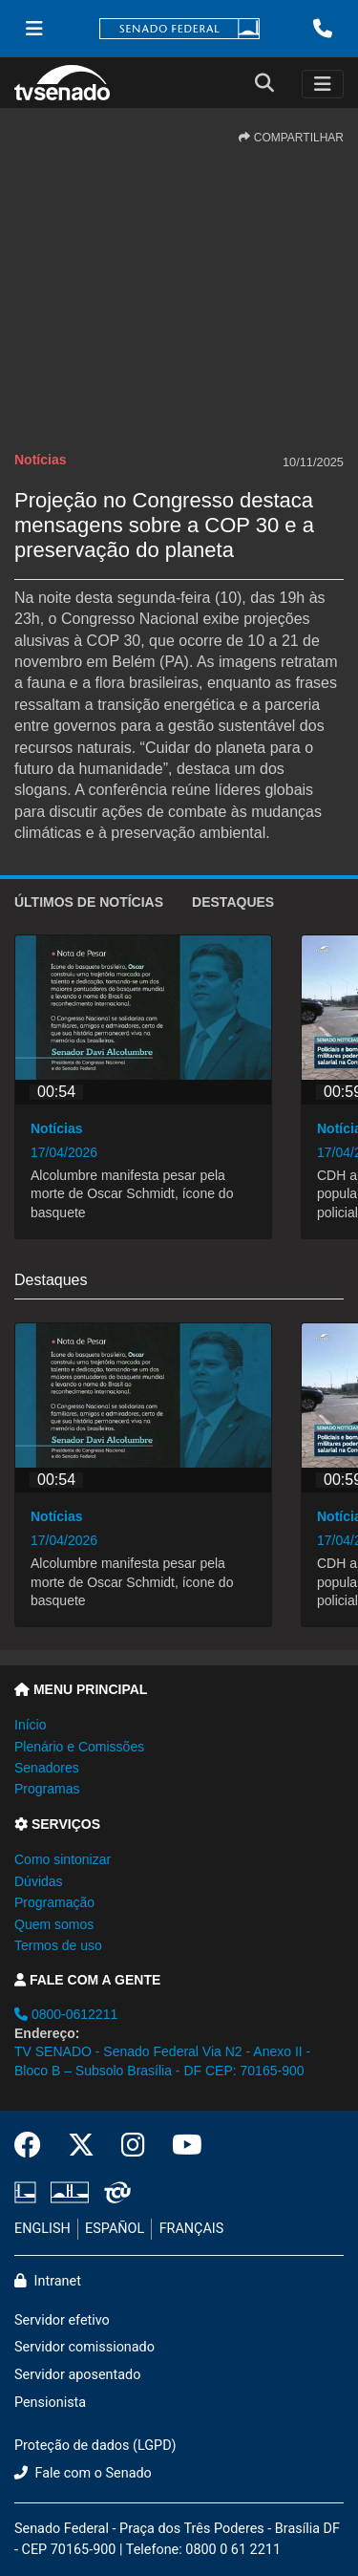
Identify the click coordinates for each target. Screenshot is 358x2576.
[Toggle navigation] (323, 84)
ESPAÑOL (114, 2229)
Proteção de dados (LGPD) (95, 2445)
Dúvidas (38, 1881)
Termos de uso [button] (58, 1945)
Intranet (47, 2281)
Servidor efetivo (62, 2320)
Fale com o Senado (83, 2473)
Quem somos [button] (54, 1924)
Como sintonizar (62, 1859)
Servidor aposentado (77, 2375)
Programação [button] (54, 1902)
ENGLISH (42, 2229)
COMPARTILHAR (291, 137)
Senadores (46, 1767)
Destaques (233, 902)
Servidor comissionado (84, 2347)
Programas (46, 1788)
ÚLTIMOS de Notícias (88, 902)
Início (30, 1724)
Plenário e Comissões (79, 1746)
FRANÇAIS (191, 2229)
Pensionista (50, 2402)
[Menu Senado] (34, 29)
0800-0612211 (65, 2014)
